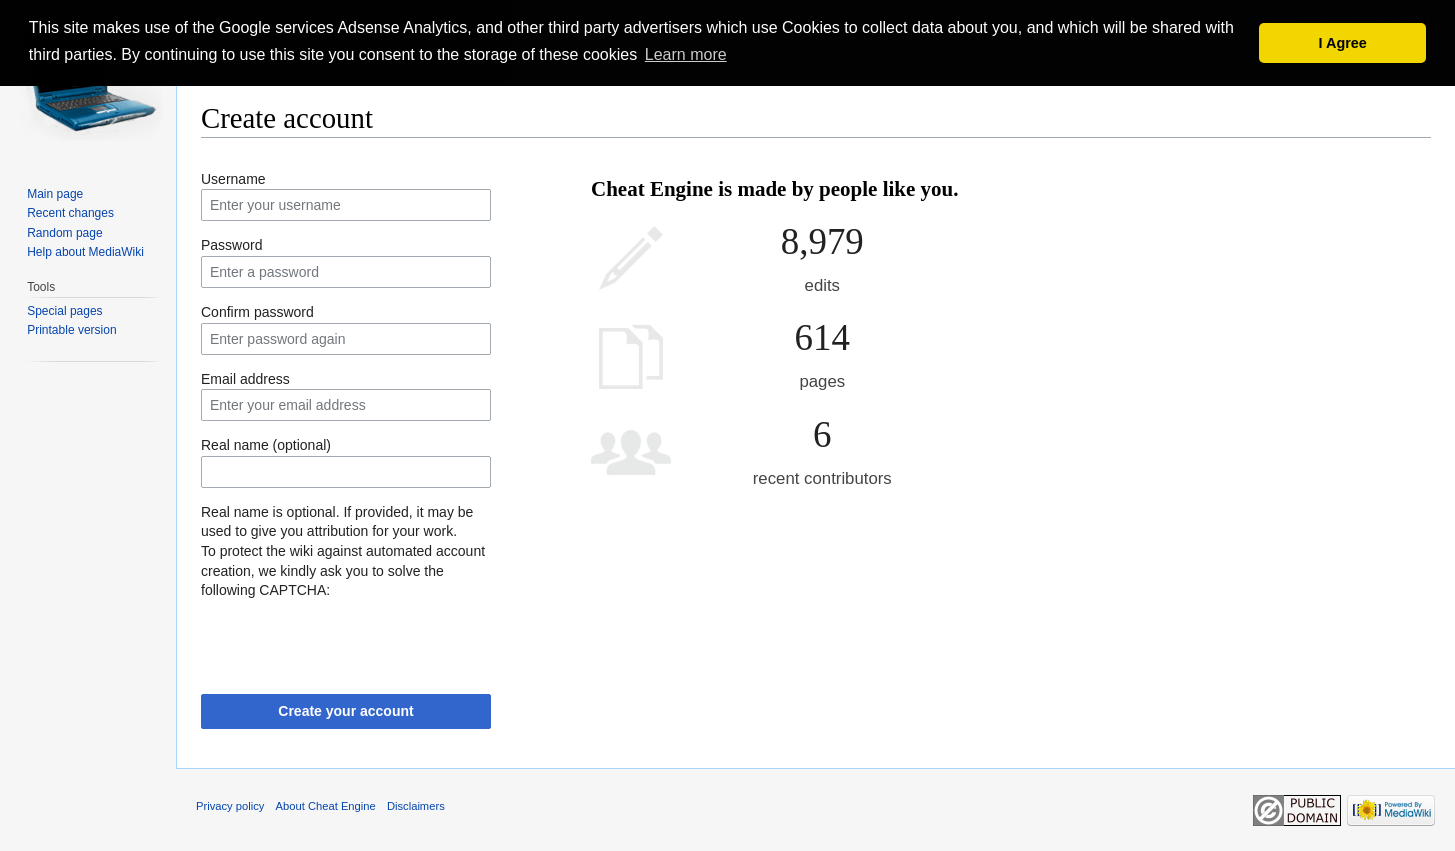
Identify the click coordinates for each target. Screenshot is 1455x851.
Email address (245, 379)
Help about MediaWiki (85, 252)
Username (233, 179)
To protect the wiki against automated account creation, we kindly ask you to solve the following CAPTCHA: (343, 570)
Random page (64, 233)
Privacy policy (230, 806)
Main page (55, 194)
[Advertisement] (1195, 230)
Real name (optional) (266, 445)
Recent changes (70, 213)
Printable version (71, 330)
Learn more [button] (686, 54)
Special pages (64, 311)
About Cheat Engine (326, 806)
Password (231, 245)
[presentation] (353, 640)
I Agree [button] (1343, 43)
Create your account (345, 711)
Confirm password (257, 312)
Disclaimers (416, 806)
